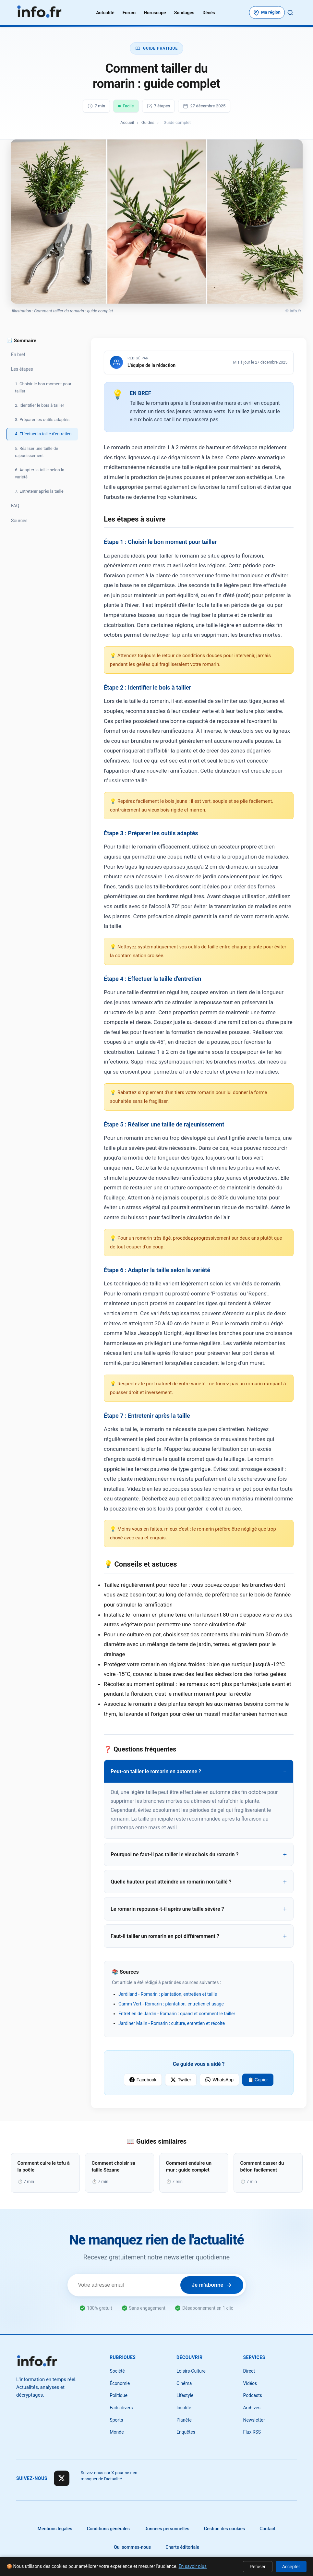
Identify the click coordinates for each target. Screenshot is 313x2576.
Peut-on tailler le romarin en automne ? (156, 1771)
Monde (117, 2432)
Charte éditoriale (182, 2547)
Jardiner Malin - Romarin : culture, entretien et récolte (171, 2023)
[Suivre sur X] (61, 2478)
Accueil (127, 122)
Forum (129, 12)
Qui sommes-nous (132, 2547)
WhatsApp (219, 2079)
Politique (118, 2395)
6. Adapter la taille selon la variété (39, 473)
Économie (120, 2383)
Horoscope (155, 12)
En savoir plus (193, 2566)
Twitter (181, 2079)
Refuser (258, 2566)
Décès (208, 12)
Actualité (105, 12)
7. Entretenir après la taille (39, 491)
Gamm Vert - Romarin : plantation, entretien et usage (171, 2003)
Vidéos (250, 2383)
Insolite (183, 2407)
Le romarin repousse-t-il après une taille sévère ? (167, 1909)
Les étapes (22, 369)
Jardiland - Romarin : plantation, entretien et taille (167, 1994)
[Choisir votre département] (267, 12)
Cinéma (184, 2383)
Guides (147, 122)
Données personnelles (166, 2528)
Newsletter (254, 2420)
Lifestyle (184, 2395)
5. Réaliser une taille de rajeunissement (36, 452)
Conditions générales (108, 2528)
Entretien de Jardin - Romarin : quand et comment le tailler (176, 2013)
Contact (267, 2528)
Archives (251, 2407)
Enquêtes (185, 2432)
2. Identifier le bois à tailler (39, 405)
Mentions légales (55, 2528)
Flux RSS (252, 2432)
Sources (19, 520)
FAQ (15, 505)
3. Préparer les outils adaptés (42, 419)
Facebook (142, 2079)
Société (117, 2371)
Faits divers (121, 2407)
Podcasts (252, 2395)
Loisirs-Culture (191, 2371)
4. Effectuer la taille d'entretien (43, 433)
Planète (184, 2420)
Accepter (291, 2566)
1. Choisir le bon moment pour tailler (43, 387)
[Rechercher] (290, 12)
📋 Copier (258, 2079)
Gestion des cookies (224, 2528)
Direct (249, 2371)
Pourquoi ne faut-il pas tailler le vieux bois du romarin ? (174, 1854)
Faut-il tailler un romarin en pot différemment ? (165, 1936)
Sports (116, 2420)
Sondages (184, 12)
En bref (18, 354)
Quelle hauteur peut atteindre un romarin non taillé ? (171, 1882)
